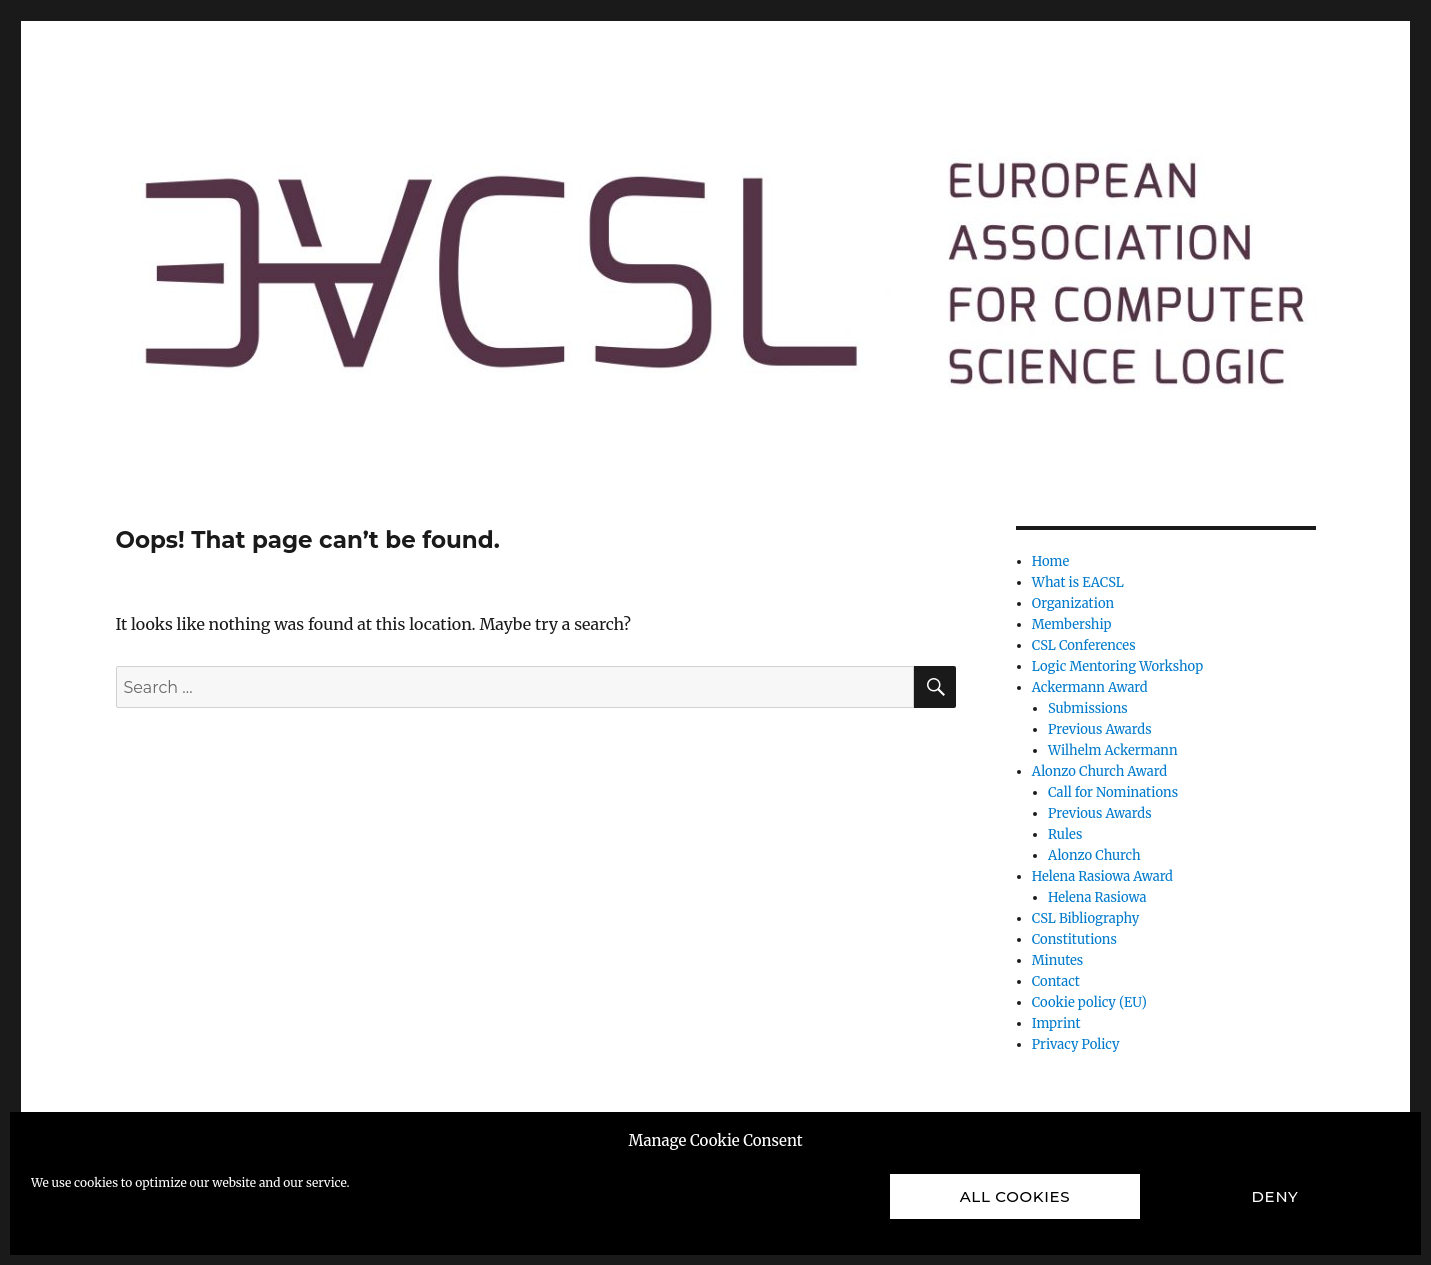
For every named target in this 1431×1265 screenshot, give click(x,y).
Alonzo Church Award (1099, 771)
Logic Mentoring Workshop (1117, 666)
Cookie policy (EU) (1089, 1002)
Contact (1056, 981)
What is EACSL (1078, 582)
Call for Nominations (1113, 792)
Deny (1275, 1196)
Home (1050, 561)
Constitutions (1074, 939)
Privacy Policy (1076, 1044)
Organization (1073, 603)
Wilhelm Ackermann (1113, 750)
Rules (1065, 834)
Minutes (1058, 960)
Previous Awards (1100, 729)
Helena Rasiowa (1097, 897)
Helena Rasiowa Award (1102, 876)
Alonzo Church (1094, 855)
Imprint (1056, 1023)
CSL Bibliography (1085, 918)
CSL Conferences (1084, 645)
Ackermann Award (1090, 687)
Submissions (1088, 708)
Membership (1072, 624)
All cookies (1015, 1196)
